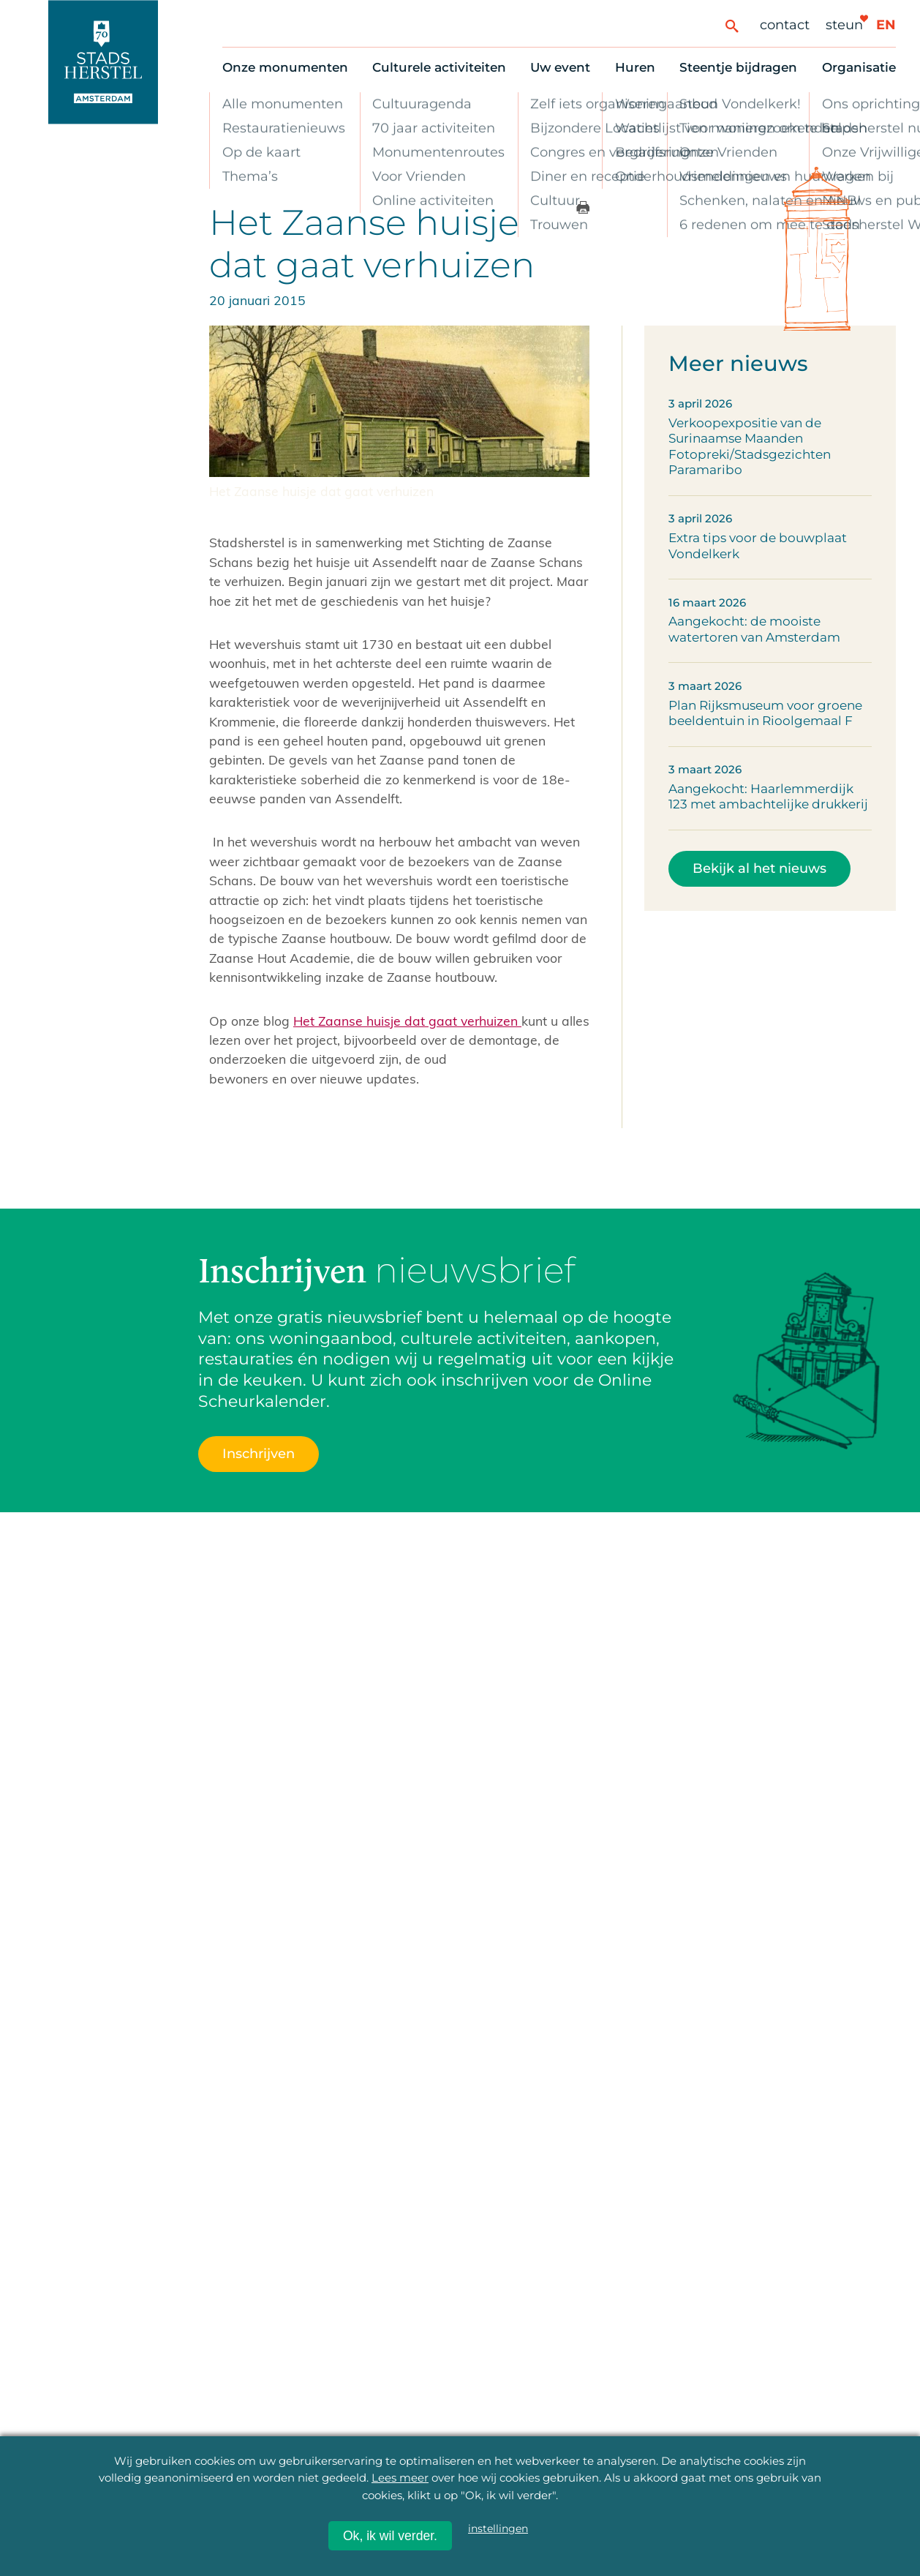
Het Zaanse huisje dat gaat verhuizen (407, 1020)
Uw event (560, 67)
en (886, 24)
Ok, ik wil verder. (390, 2535)
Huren (635, 67)
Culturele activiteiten (439, 67)
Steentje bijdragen (738, 67)
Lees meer (400, 2478)
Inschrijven (258, 1453)
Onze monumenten (285, 67)
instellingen (498, 2528)
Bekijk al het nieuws (759, 868)
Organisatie (859, 67)
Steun (844, 24)
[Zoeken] (732, 25)
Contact (785, 24)
